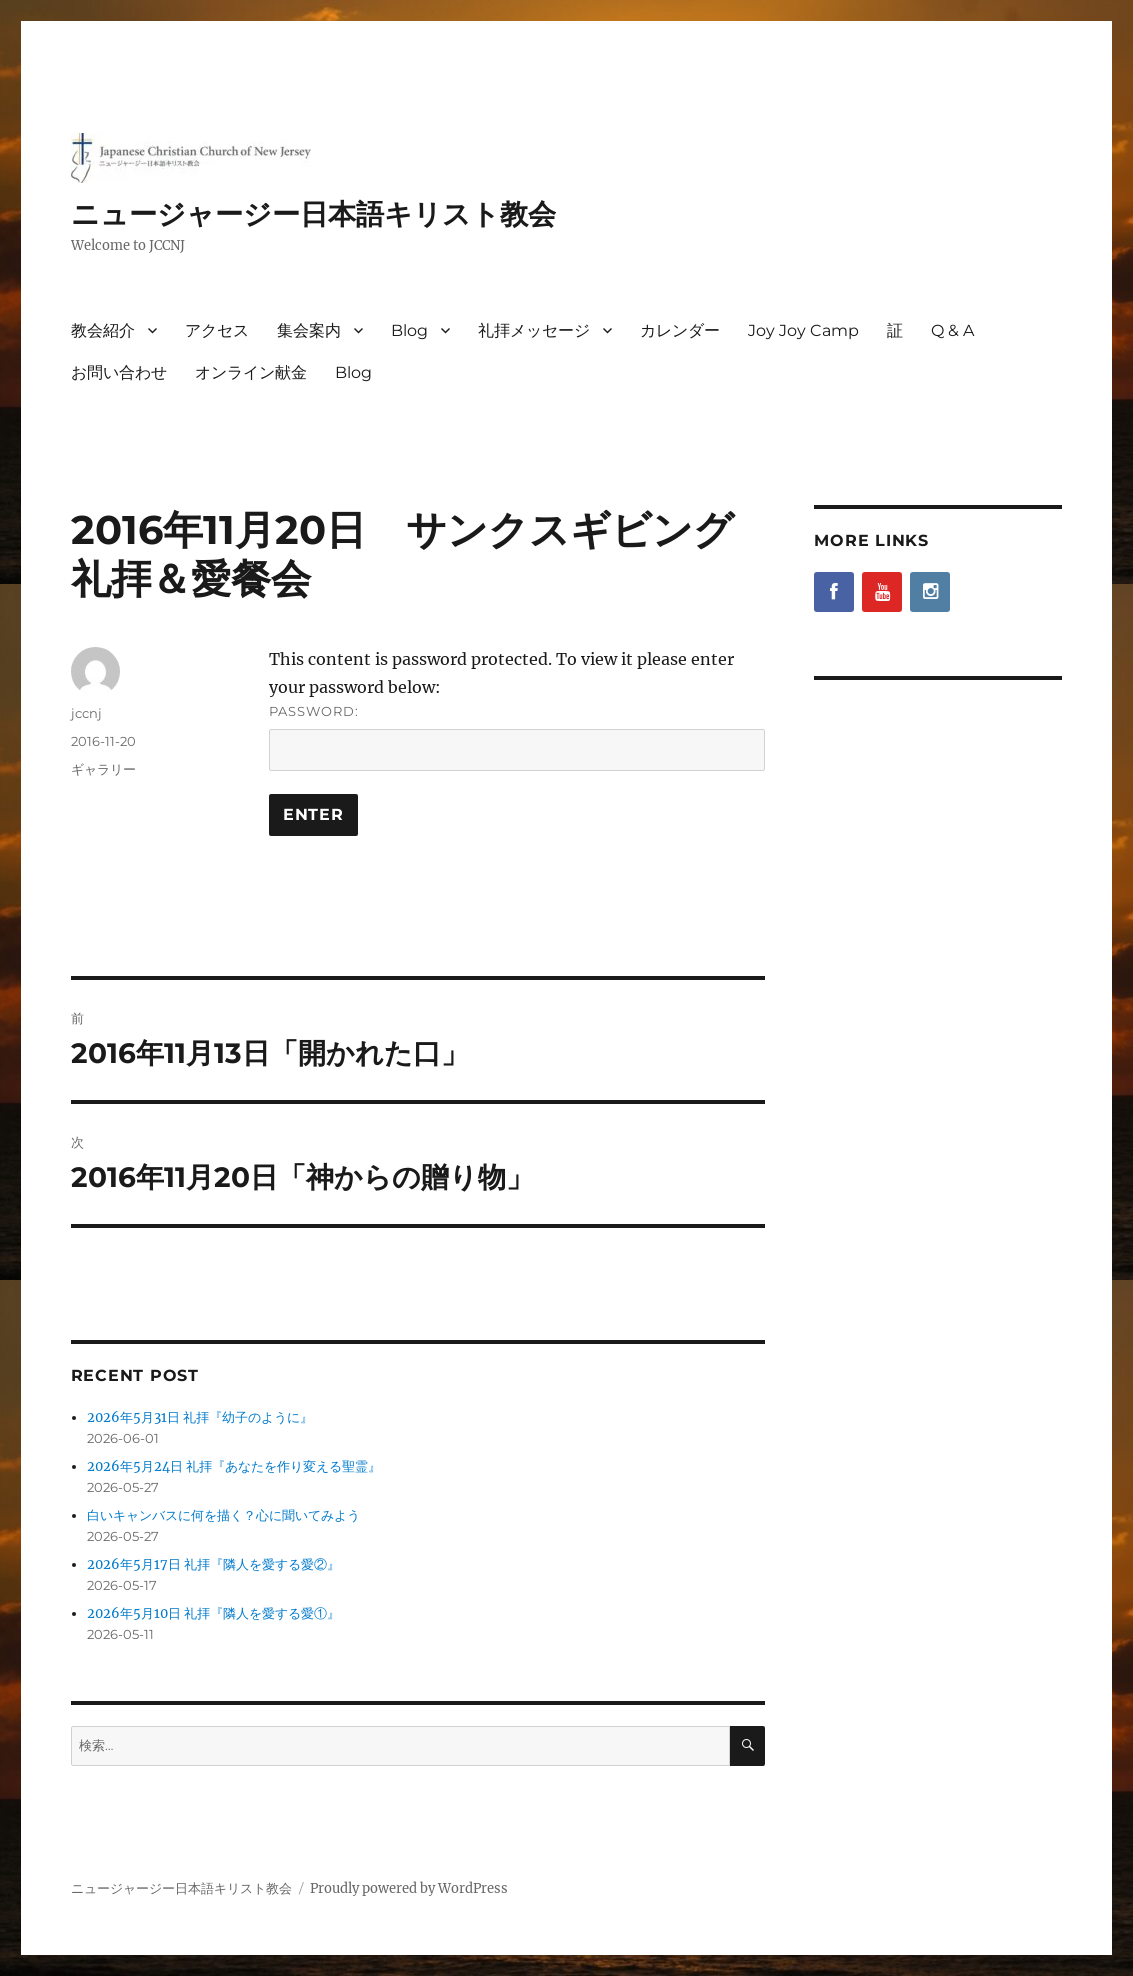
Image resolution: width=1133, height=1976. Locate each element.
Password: (517, 737)
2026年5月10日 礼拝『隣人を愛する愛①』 (213, 1613)
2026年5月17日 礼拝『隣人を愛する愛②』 (213, 1564)
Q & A (952, 330)
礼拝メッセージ (534, 330)
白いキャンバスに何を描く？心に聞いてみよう (223, 1515)
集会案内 (309, 330)
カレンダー (680, 330)
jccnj (86, 713)
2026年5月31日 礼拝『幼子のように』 (200, 1417)
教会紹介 (103, 330)
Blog (409, 330)
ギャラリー (103, 769)
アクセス (217, 330)
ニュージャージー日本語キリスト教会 (313, 214)
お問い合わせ (119, 372)
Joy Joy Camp (803, 330)
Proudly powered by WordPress (409, 1888)
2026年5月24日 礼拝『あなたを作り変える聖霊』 (234, 1466)
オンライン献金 (251, 372)
